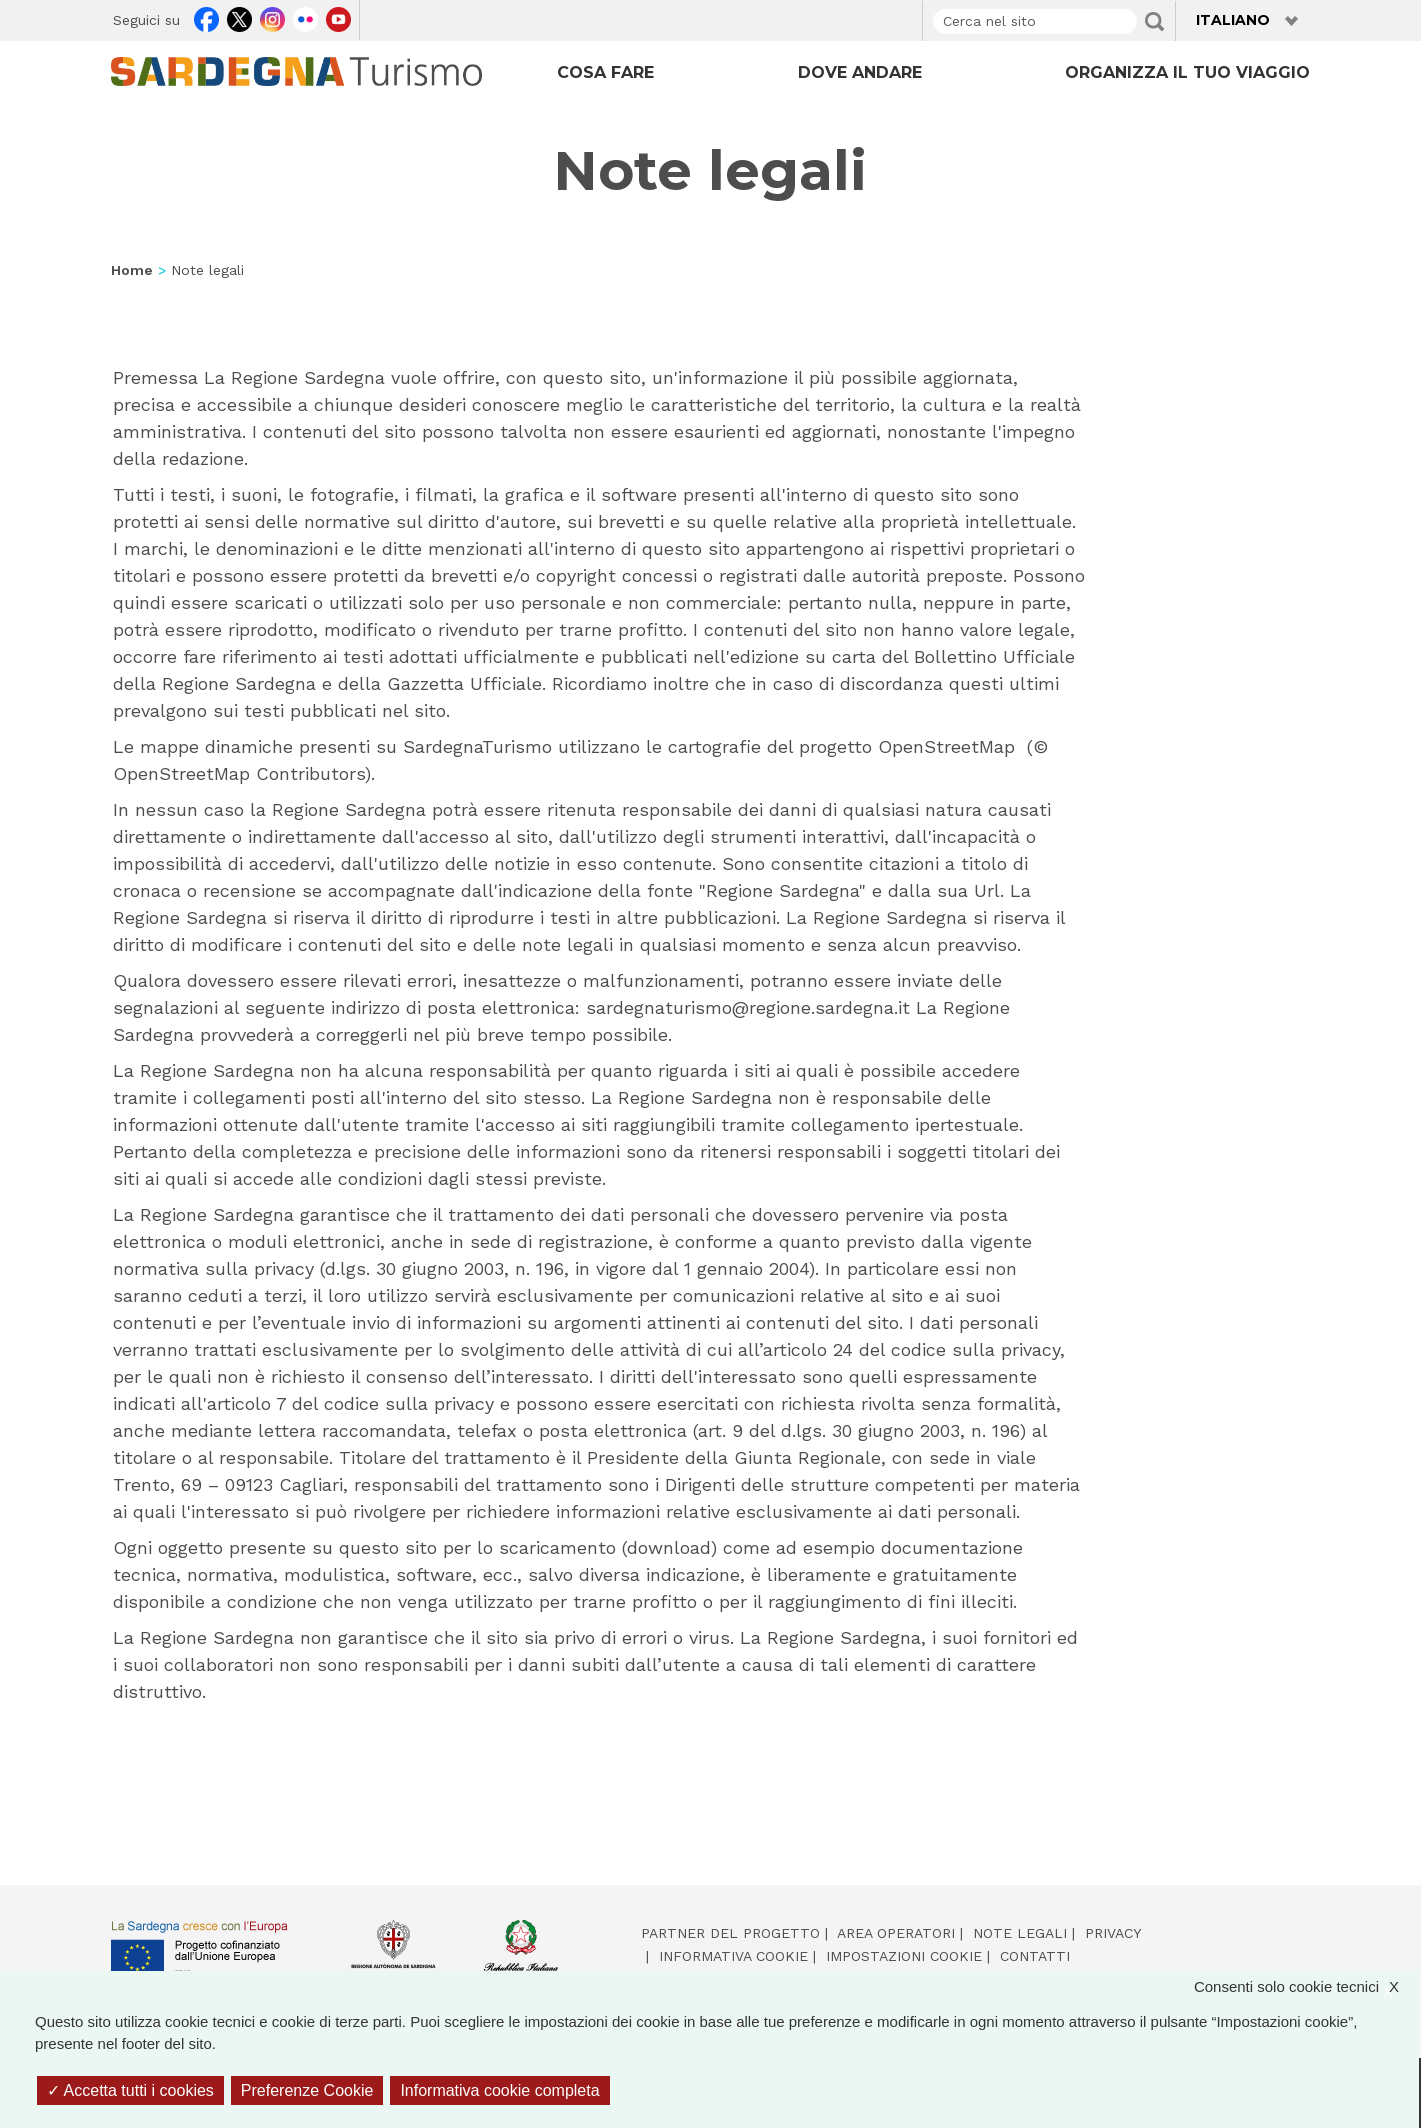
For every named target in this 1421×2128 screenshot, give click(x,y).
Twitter (239, 17)
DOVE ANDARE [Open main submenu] (860, 72)
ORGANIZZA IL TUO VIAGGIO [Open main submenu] (1187, 72)
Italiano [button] (1233, 20)
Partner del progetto (730, 1933)
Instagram (272, 17)
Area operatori (896, 1933)
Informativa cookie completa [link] (499, 2090)
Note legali (1020, 1933)
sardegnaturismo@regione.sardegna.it (748, 1007)
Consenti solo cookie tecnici (1306, 1987)
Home (132, 270)
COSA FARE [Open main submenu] (605, 72)
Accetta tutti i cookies (130, 2090)
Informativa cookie (733, 1956)
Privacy (1113, 1933)
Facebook (206, 17)
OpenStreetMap (181, 773)
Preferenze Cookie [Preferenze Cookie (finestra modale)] (307, 2090)
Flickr (305, 17)
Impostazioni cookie (904, 1956)
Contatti (1035, 1956)
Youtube (338, 17)
